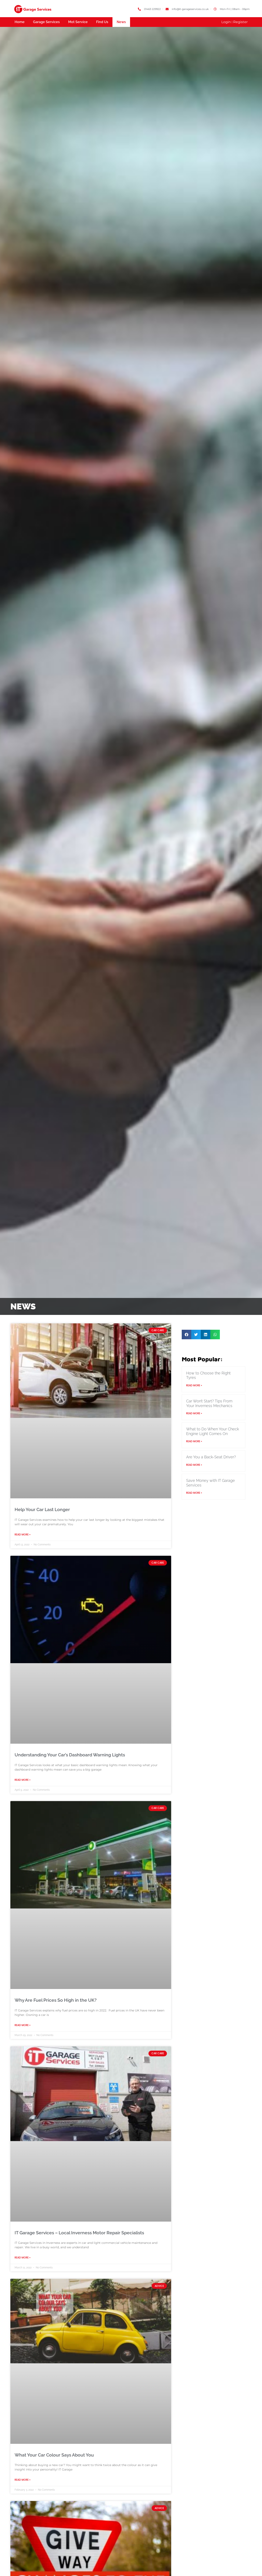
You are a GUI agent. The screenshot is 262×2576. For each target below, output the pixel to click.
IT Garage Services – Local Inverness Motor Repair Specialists (79, 2232)
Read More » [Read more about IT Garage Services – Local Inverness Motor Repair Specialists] (22, 2257)
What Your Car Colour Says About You (54, 2455)
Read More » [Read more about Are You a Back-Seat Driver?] (194, 1465)
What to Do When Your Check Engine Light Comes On (212, 1431)
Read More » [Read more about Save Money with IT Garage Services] (194, 1493)
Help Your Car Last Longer (42, 1509)
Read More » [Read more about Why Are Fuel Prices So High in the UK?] (22, 2025)
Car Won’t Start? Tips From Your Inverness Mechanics (209, 1403)
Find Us (102, 22)
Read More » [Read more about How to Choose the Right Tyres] (194, 1385)
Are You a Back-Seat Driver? (211, 1457)
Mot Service (78, 22)
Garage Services (46, 22)
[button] (186, 1334)
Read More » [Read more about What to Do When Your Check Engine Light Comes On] (194, 1441)
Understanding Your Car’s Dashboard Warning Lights (70, 1754)
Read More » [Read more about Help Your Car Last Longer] (22, 1534)
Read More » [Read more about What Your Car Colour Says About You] (22, 2480)
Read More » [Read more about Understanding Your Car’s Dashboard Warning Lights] (22, 1780)
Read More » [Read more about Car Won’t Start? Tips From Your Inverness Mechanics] (194, 1413)
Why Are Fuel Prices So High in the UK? (56, 2000)
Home (20, 22)
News (121, 22)
